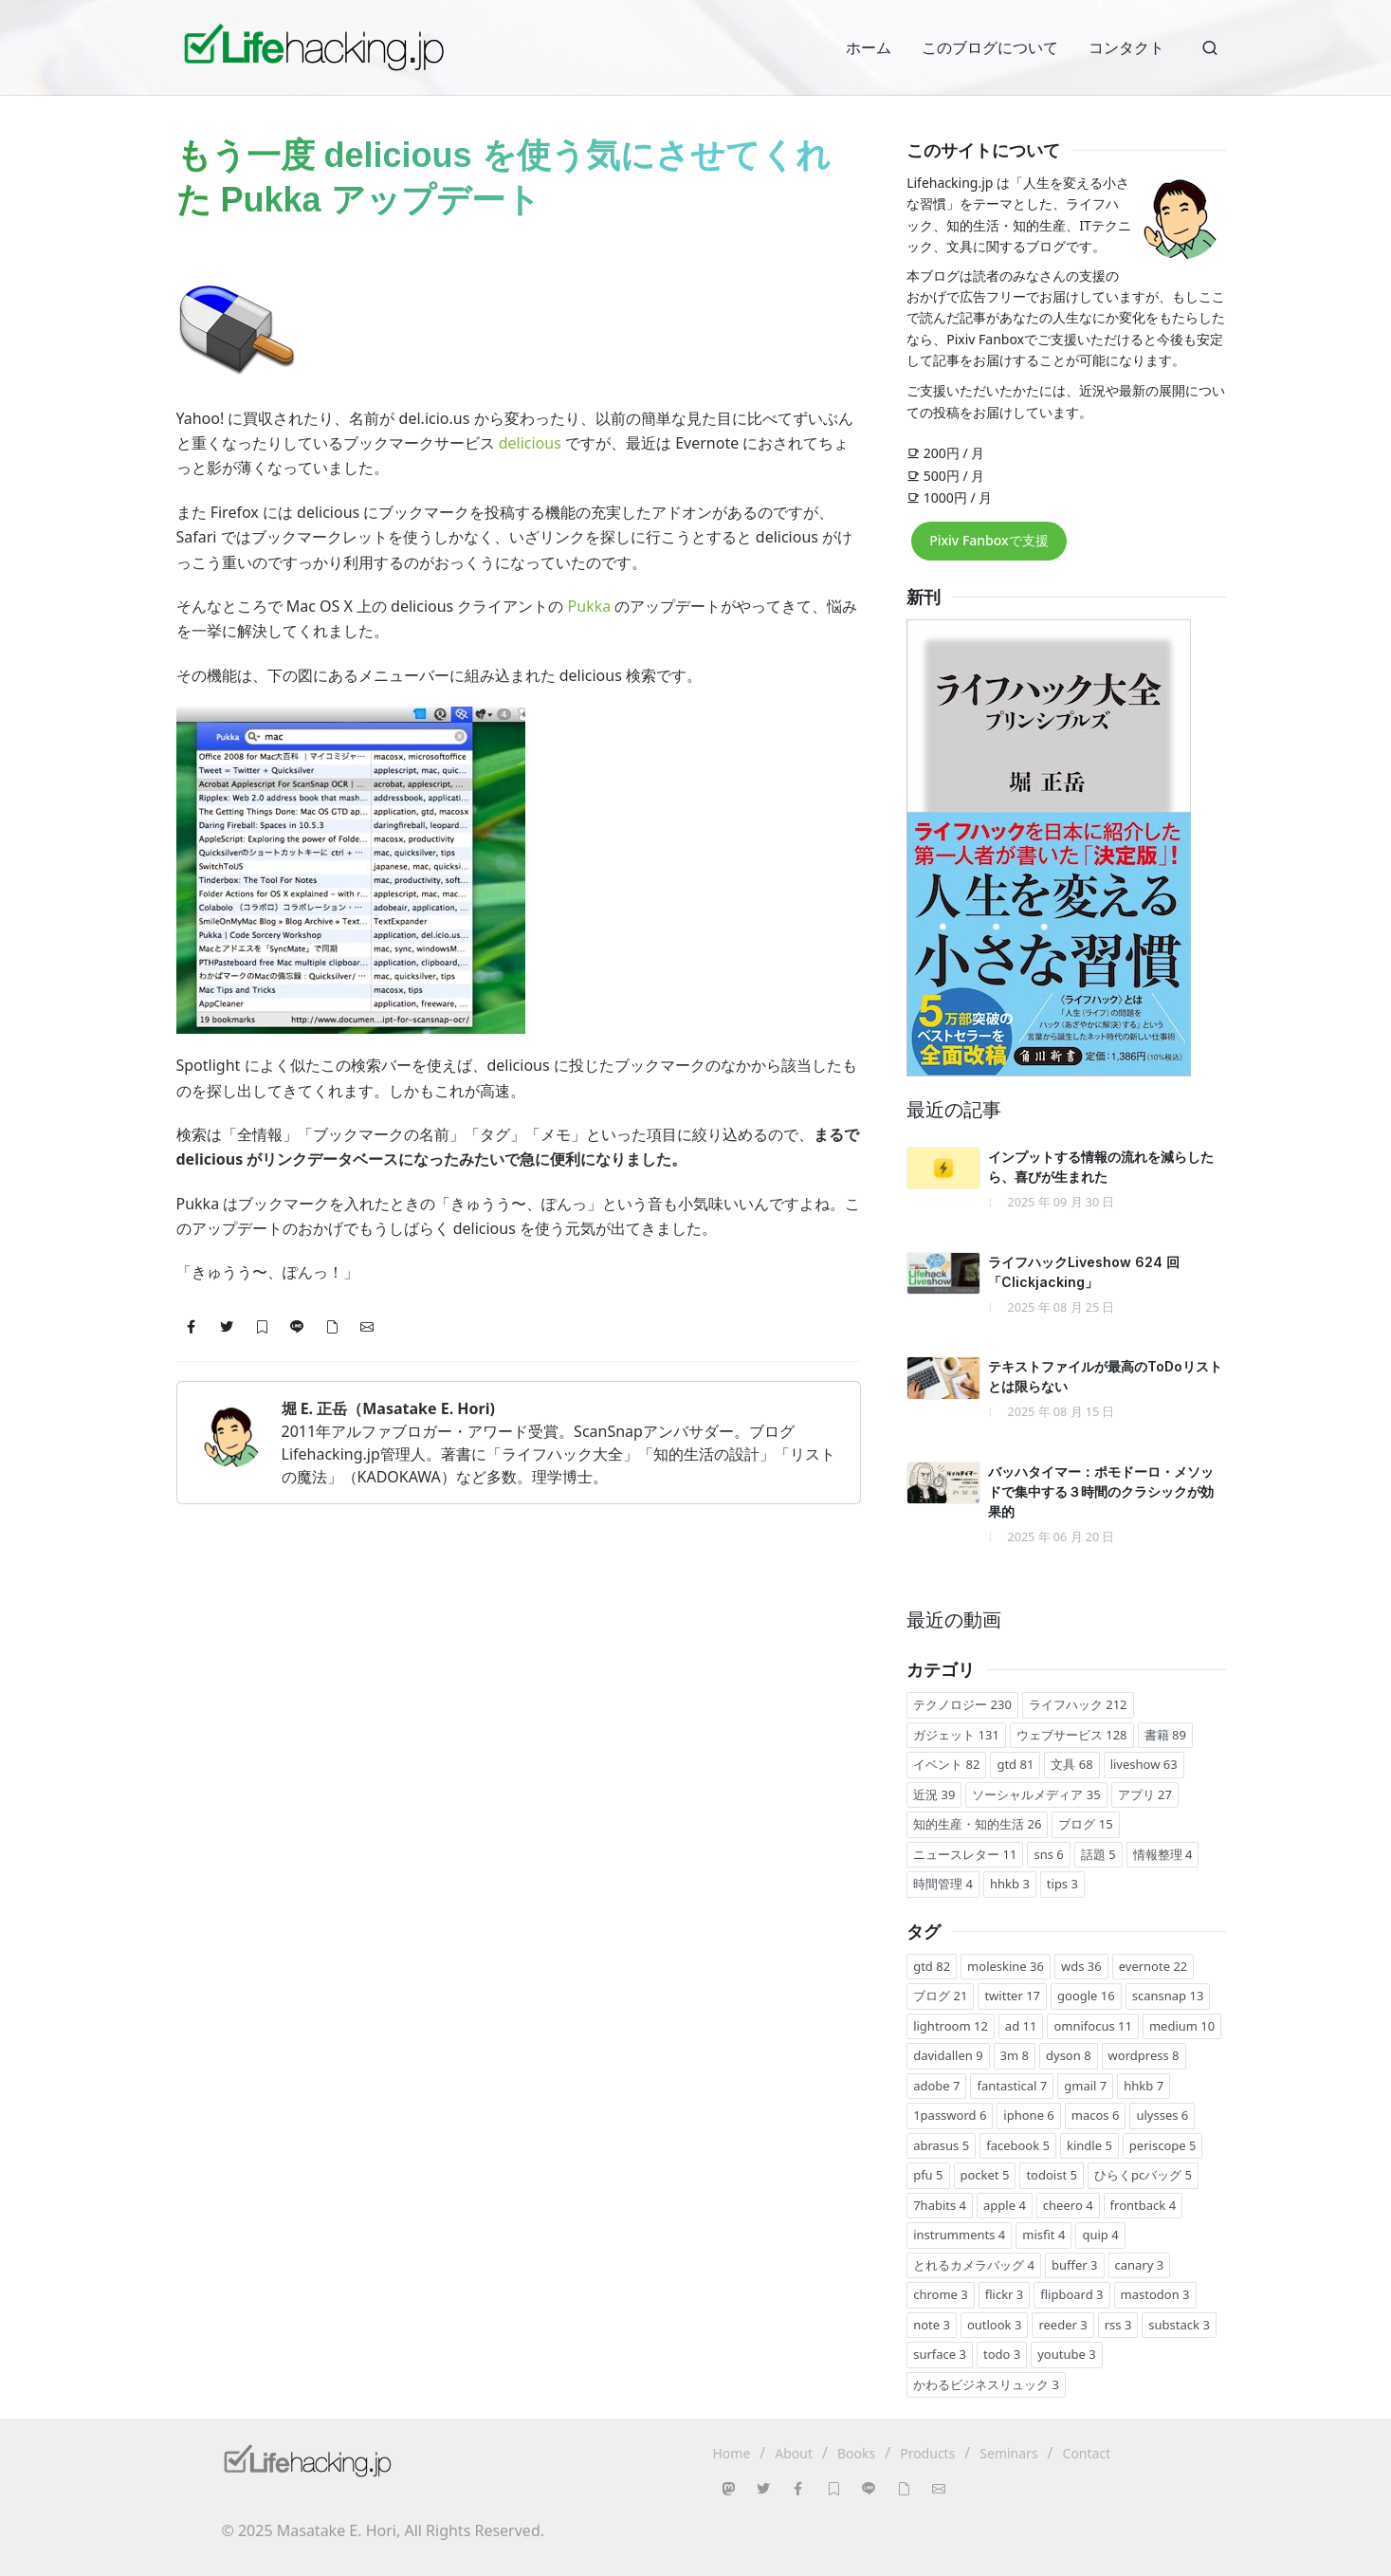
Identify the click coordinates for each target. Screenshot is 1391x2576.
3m (1014, 2055)
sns (1048, 1854)
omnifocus (1092, 2025)
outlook (994, 2324)
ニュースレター (964, 1854)
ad (1021, 2025)
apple (1004, 2205)
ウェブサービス (1071, 1734)
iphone (1028, 2115)
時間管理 (943, 1883)
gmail (1085, 2085)
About (794, 2453)
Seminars (1008, 2453)
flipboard (1071, 2294)
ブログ (1085, 1823)
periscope (1163, 2145)
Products (927, 2453)
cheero (1068, 2205)
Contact (1087, 2453)
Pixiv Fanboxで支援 (988, 540)
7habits (939, 2205)
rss (1118, 2324)
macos (1095, 2115)
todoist (1051, 2174)
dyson (1068, 2055)
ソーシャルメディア (1036, 1794)
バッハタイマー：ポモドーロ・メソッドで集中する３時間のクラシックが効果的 (1101, 1491)
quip (1100, 2234)
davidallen (947, 2055)
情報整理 (1163, 1854)
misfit (1043, 2234)
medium (1182, 2025)
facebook (1018, 2145)
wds (1081, 1966)
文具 (1071, 1764)
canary (1139, 2264)
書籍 (1165, 1734)
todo (1001, 2354)
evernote (1153, 1966)
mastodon (1155, 2294)
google (1086, 1995)
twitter (1012, 1995)
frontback (1143, 2205)
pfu (928, 2174)
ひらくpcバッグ (1143, 2174)
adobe (936, 2085)
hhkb (1010, 1883)
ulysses (1162, 2115)
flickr (1004, 2294)
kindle (1089, 2145)
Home (732, 2453)
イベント (946, 1764)
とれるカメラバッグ (973, 2264)
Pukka (590, 606)
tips (1062, 1883)
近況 (934, 1794)
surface (939, 2354)
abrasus (941, 2145)
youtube (1066, 2354)
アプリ (1145, 1794)
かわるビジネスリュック (986, 2384)
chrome (940, 2294)
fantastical (1012, 2085)
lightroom (950, 2025)
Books (856, 2453)
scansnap (1168, 1995)
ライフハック (1078, 1704)
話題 (1098, 1854)
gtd (1015, 1764)
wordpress (1144, 2055)
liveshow (1144, 1764)
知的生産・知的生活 (977, 1823)
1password (949, 2115)
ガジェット (956, 1734)
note (931, 2324)
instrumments (959, 2234)
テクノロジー (962, 1704)
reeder (1062, 2324)
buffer (1075, 2264)
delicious (530, 442)
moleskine (1005, 1966)
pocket (985, 2174)
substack (1178, 2324)
